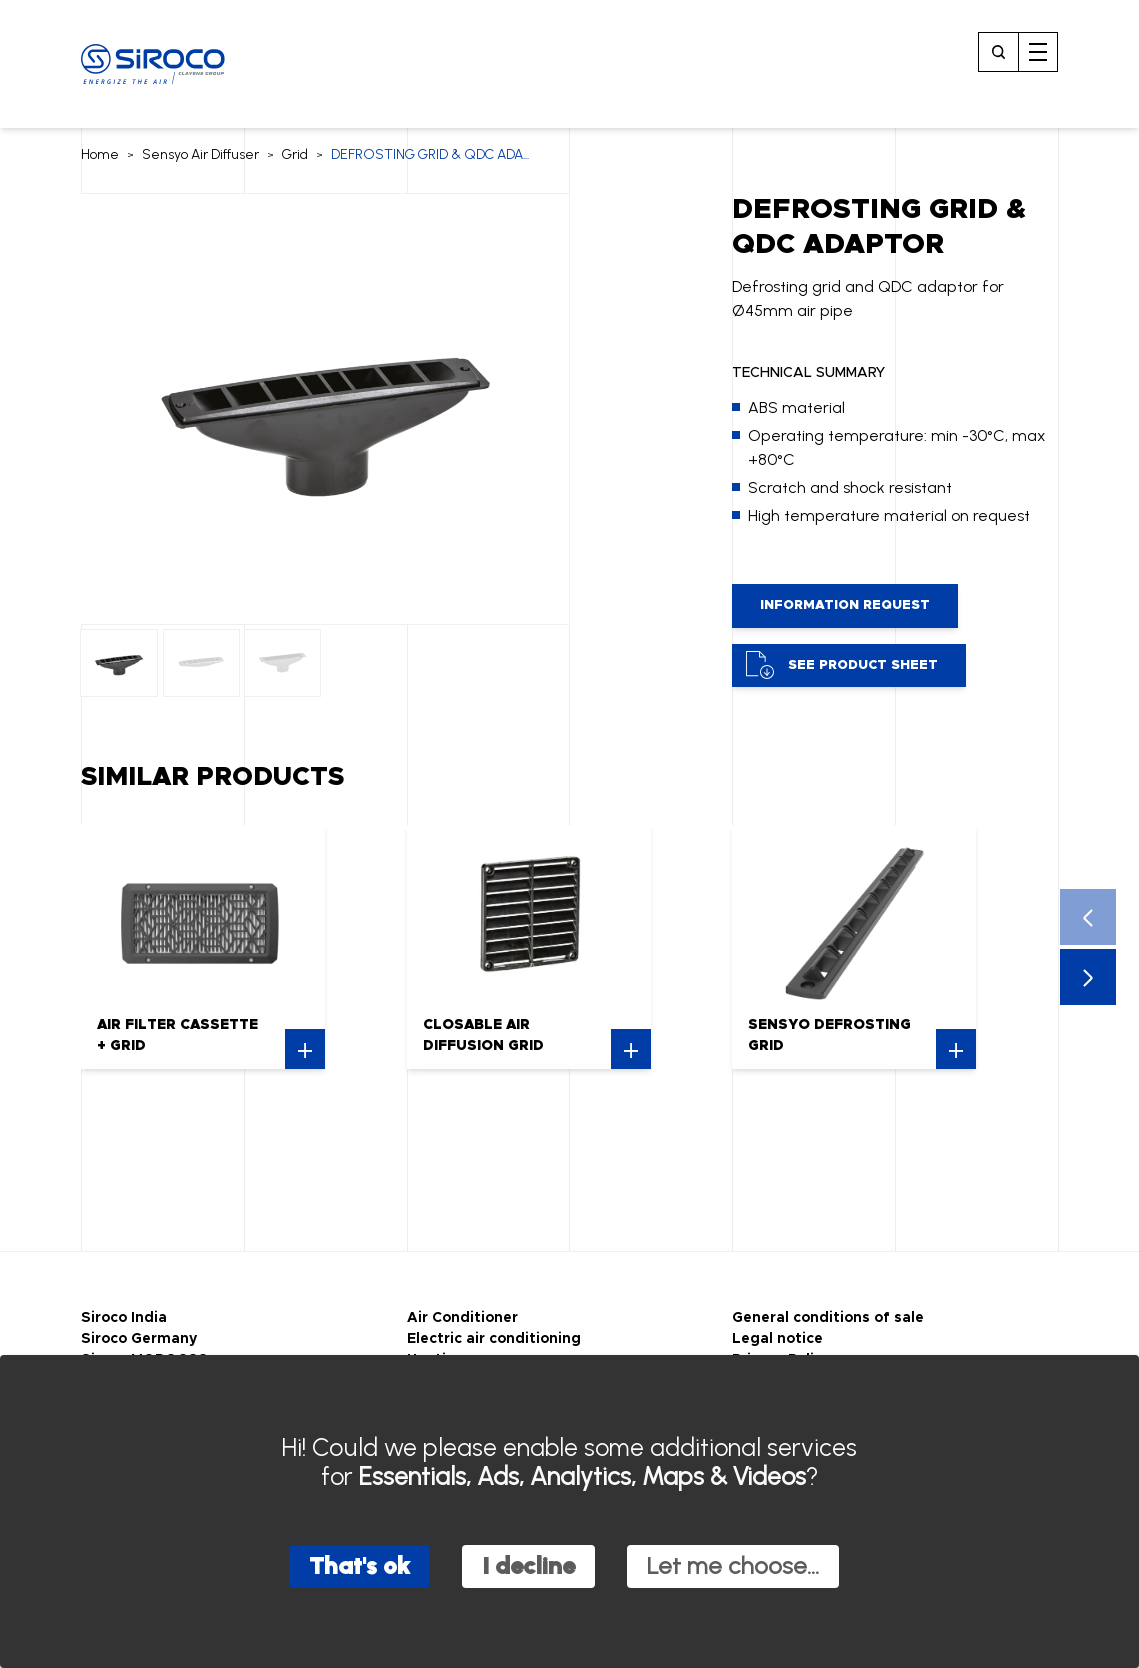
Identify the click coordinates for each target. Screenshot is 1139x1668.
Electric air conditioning (494, 1339)
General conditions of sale (828, 1318)
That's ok (359, 1565)
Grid (295, 154)
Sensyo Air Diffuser (200, 154)
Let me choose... (733, 1565)
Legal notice (777, 1339)
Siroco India (124, 1318)
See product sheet (842, 665)
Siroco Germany (139, 1339)
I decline (528, 1565)
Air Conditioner (462, 1318)
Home (100, 154)
